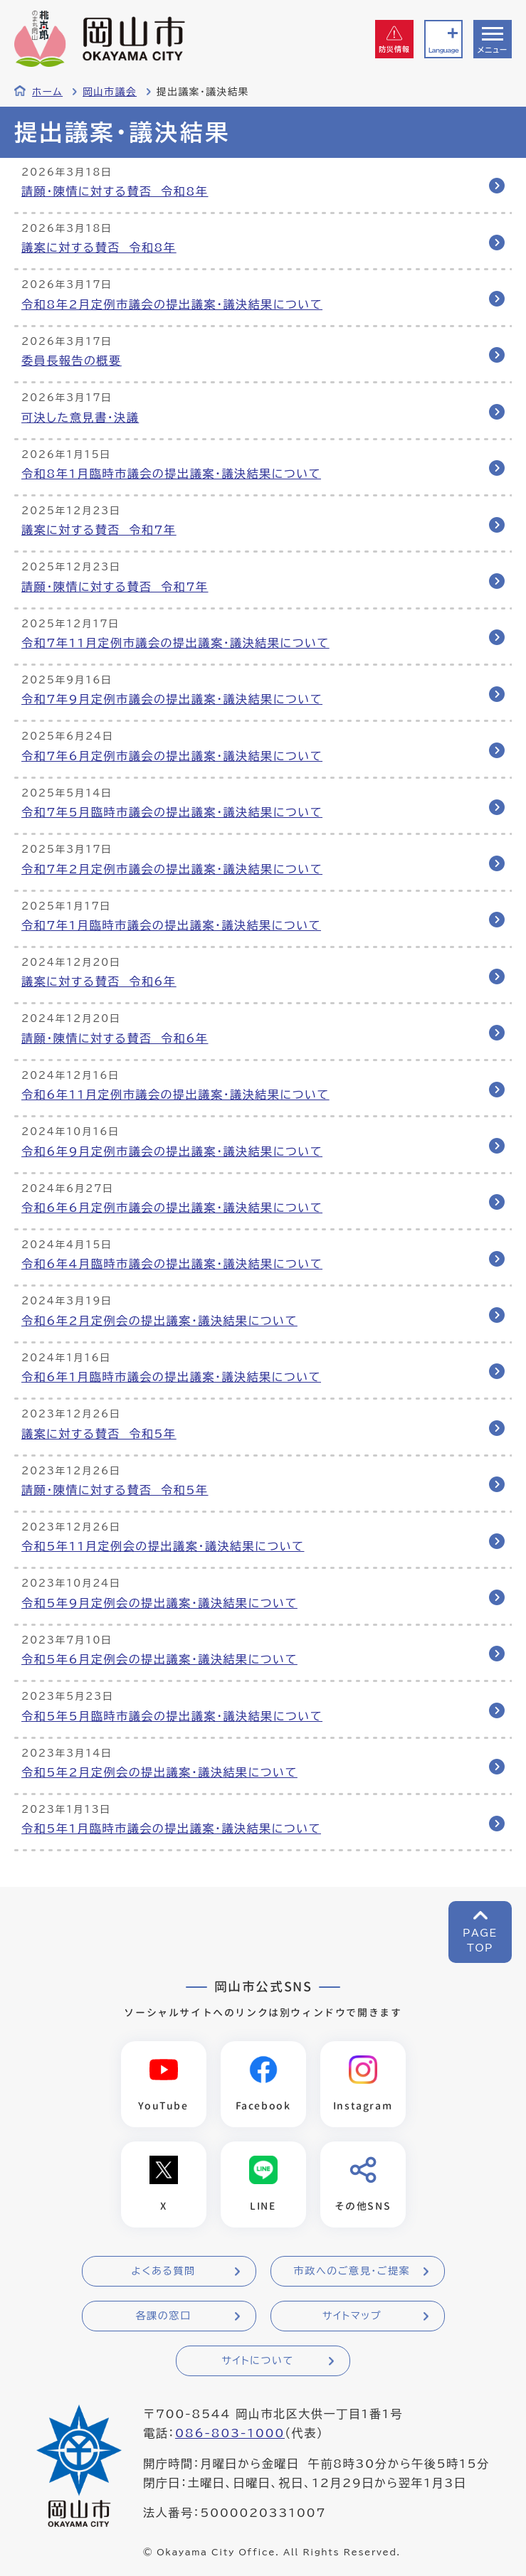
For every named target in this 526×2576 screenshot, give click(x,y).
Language (443, 50)
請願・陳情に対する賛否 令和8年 (115, 191)
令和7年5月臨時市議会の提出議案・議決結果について (171, 812)
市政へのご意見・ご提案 (352, 2271)
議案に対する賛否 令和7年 (99, 530)
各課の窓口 (163, 2316)
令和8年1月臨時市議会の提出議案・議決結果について (171, 473)
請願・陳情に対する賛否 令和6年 (115, 1038)
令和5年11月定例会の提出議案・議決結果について (162, 1546)
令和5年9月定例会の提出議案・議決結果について (159, 1603)
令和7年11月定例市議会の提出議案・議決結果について (175, 643)
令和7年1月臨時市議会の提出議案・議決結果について (171, 925)
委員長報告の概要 (71, 360)
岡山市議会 (110, 92)
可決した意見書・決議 (80, 417)
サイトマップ (352, 2316)
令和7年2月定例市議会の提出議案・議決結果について (171, 869)
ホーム (47, 92)
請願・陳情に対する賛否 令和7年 (115, 586)
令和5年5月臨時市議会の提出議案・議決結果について (171, 1716)
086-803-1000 (230, 2433)
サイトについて (257, 2360)
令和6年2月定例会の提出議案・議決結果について (159, 1320)
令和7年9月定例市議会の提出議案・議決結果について (171, 699)
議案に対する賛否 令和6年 (99, 981)
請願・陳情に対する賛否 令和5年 (115, 1490)
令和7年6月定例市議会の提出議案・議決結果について (171, 756)
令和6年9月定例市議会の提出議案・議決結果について (171, 1151)
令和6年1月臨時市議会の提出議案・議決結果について (171, 1377)
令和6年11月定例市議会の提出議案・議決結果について (175, 1094)
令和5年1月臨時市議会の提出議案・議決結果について (171, 1828)
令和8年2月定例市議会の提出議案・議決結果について (171, 304)
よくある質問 (163, 2271)
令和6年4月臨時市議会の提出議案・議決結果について (171, 1264)
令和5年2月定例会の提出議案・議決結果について (159, 1772)
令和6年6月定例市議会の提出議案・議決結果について (171, 1207)
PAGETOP (480, 1940)
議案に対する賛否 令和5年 (99, 1433)
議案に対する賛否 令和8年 (99, 247)
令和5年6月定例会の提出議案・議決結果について (159, 1659)
